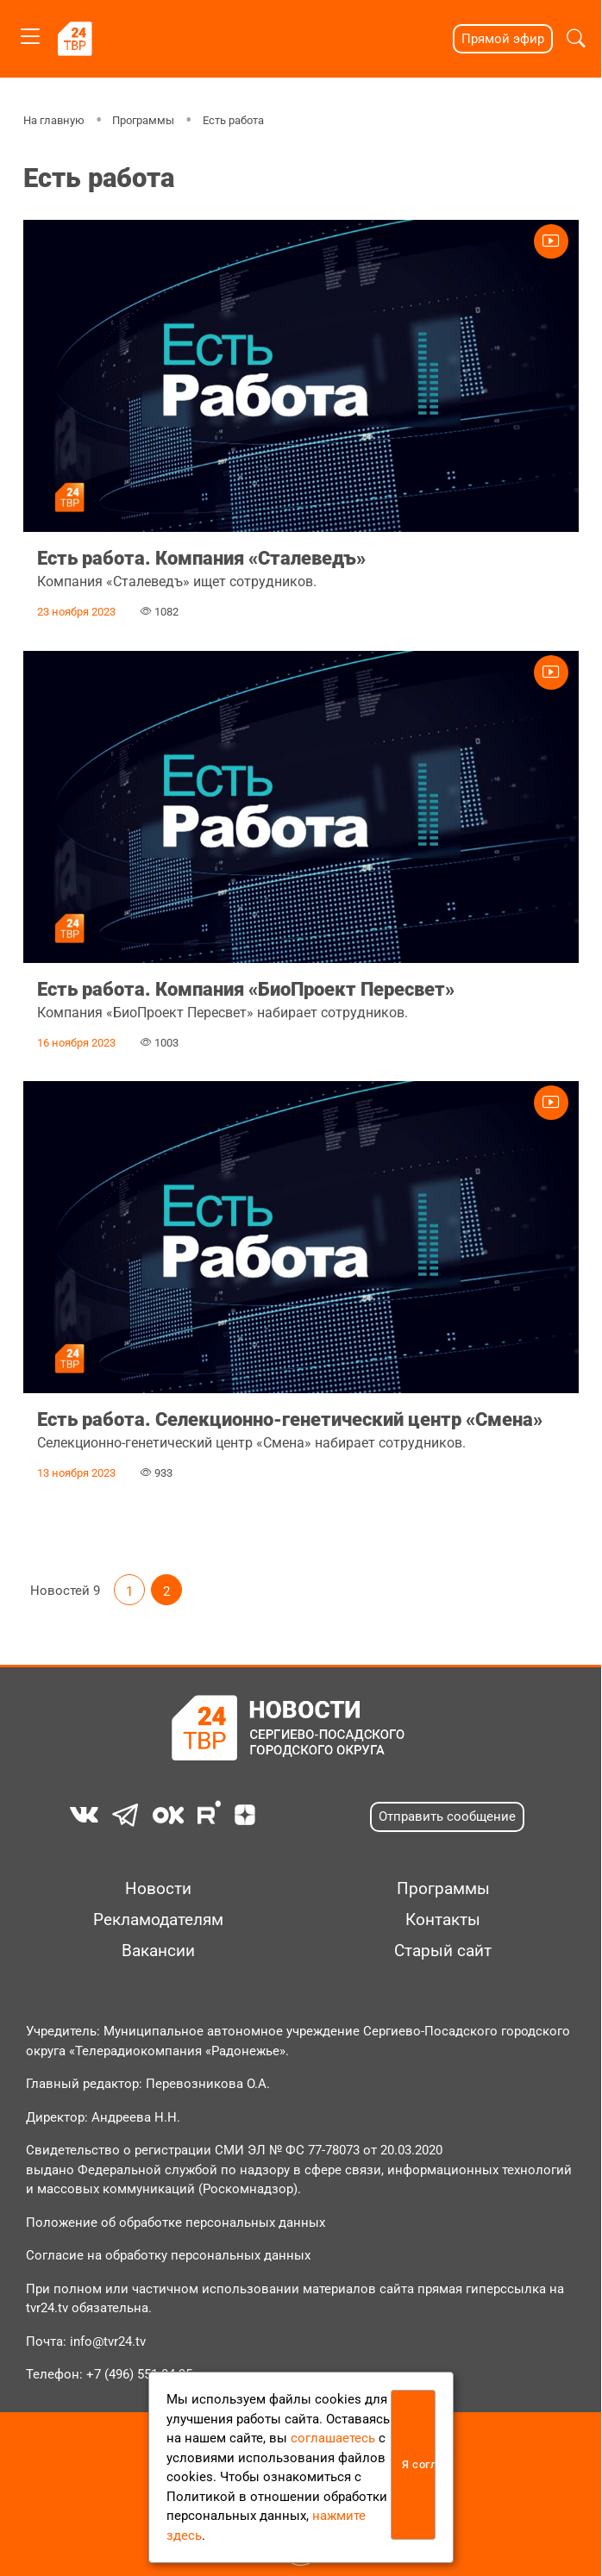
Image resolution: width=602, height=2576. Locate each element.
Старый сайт (443, 1950)
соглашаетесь (333, 2438)
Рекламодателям (158, 1919)
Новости (158, 1888)
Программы (143, 120)
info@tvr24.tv (108, 2341)
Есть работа (233, 120)
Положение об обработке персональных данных (175, 2222)
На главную (54, 120)
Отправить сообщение (447, 1816)
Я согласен (419, 2464)
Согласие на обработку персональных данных (168, 2255)
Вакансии (158, 1950)
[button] (576, 39)
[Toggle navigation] (30, 33)
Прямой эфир (502, 39)
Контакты (442, 1919)
